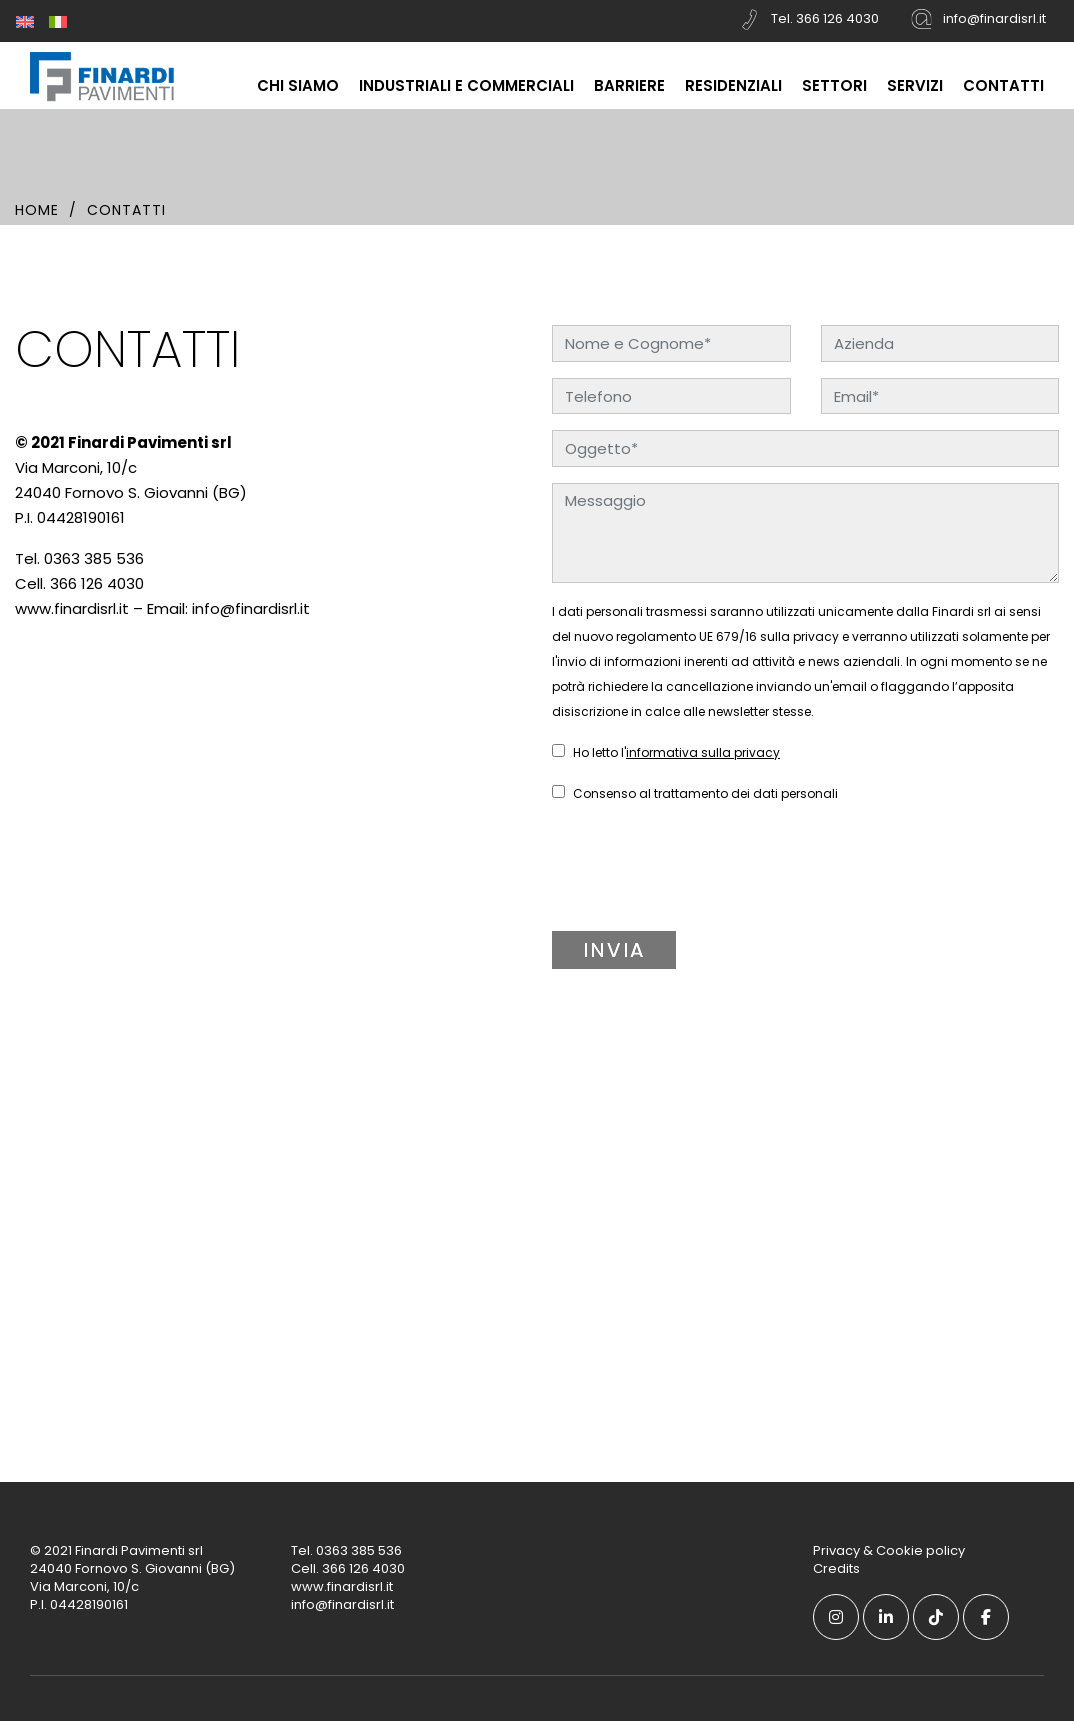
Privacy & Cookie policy (889, 1550)
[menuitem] (25, 21)
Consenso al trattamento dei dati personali (695, 793)
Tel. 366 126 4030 (808, 19)
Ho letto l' (666, 752)
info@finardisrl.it (977, 19)
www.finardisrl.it (72, 608)
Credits (836, 1568)
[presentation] (689, 877)
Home (37, 210)
